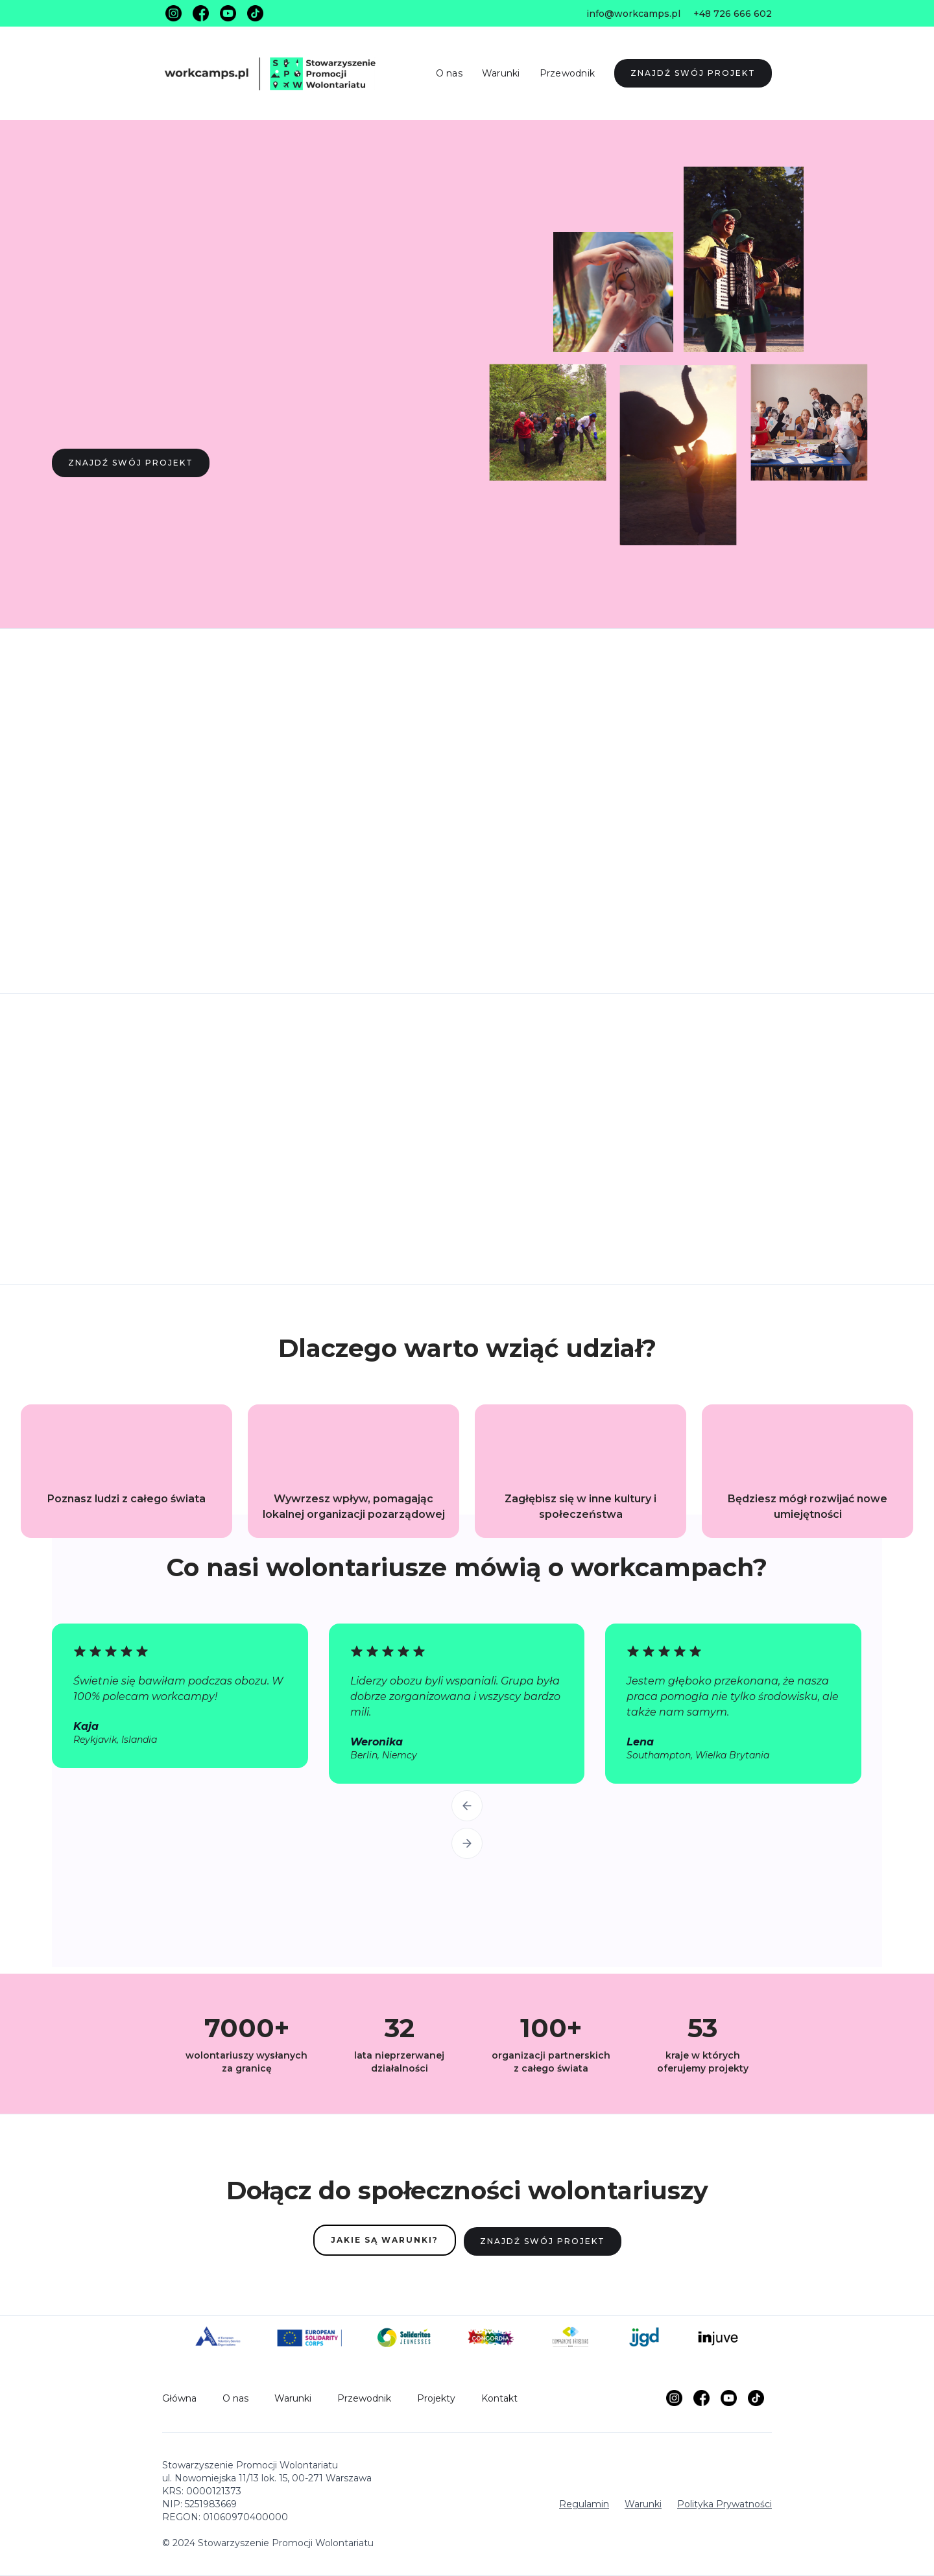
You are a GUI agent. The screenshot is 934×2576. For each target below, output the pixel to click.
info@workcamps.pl (633, 13)
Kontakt (499, 2398)
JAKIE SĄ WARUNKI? (384, 2240)
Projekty (436, 2398)
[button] (467, 1805)
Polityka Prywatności (724, 2504)
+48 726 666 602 (732, 13)
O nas (449, 73)
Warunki (501, 73)
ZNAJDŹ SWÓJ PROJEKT (693, 73)
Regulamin (584, 2504)
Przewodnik (567, 73)
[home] (275, 73)
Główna (179, 2398)
